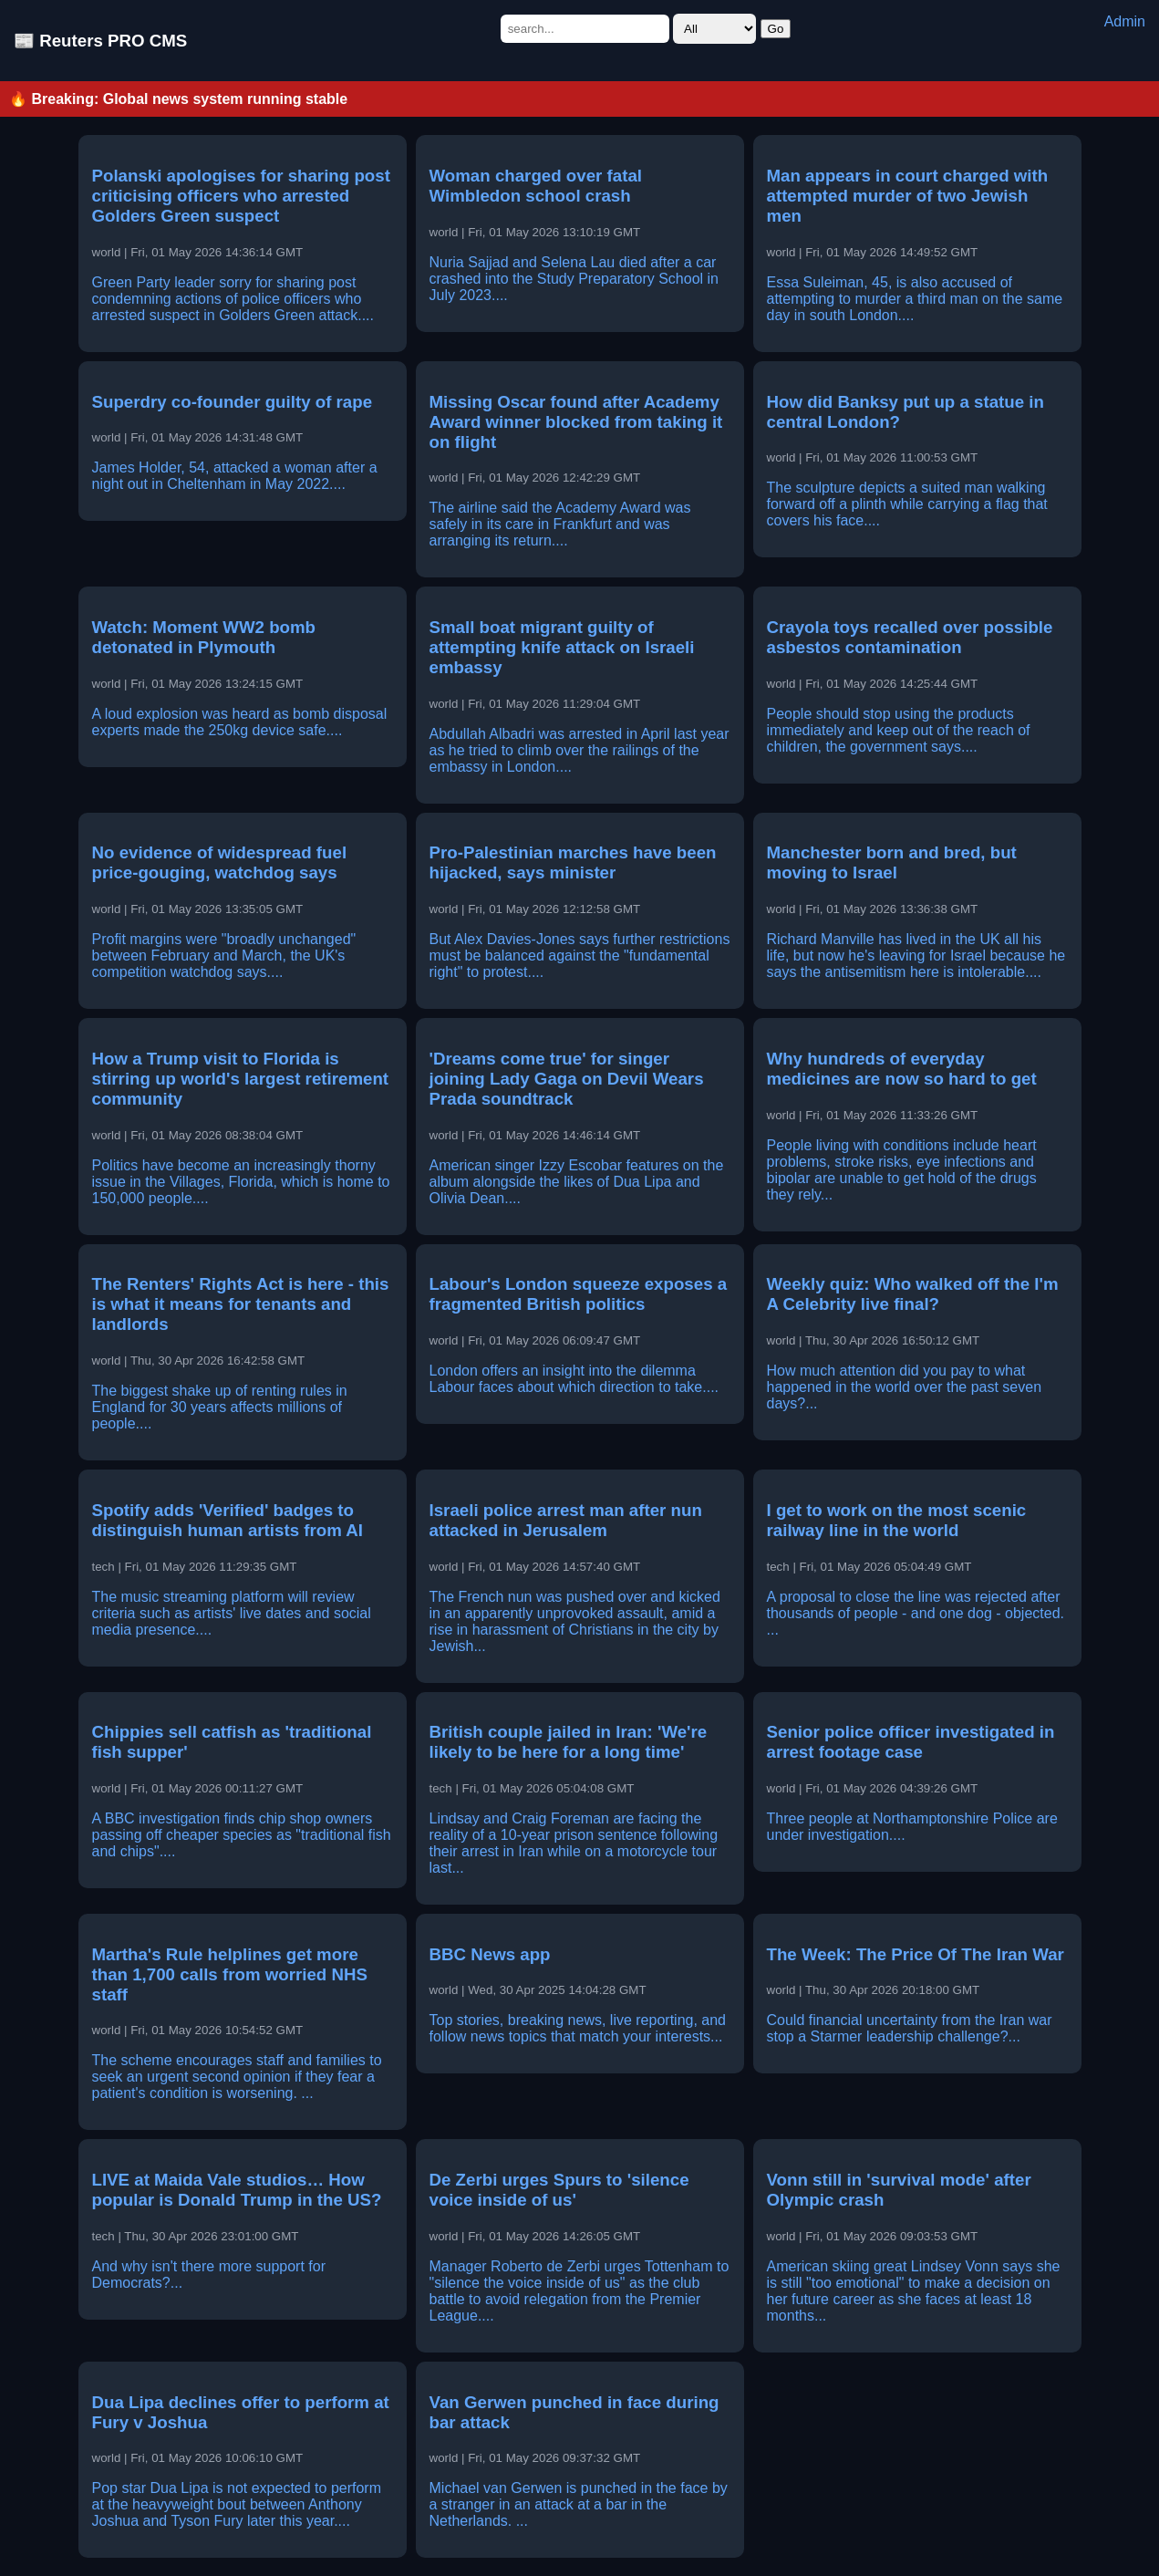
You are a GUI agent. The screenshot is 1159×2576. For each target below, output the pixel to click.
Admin (1124, 21)
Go (776, 29)
